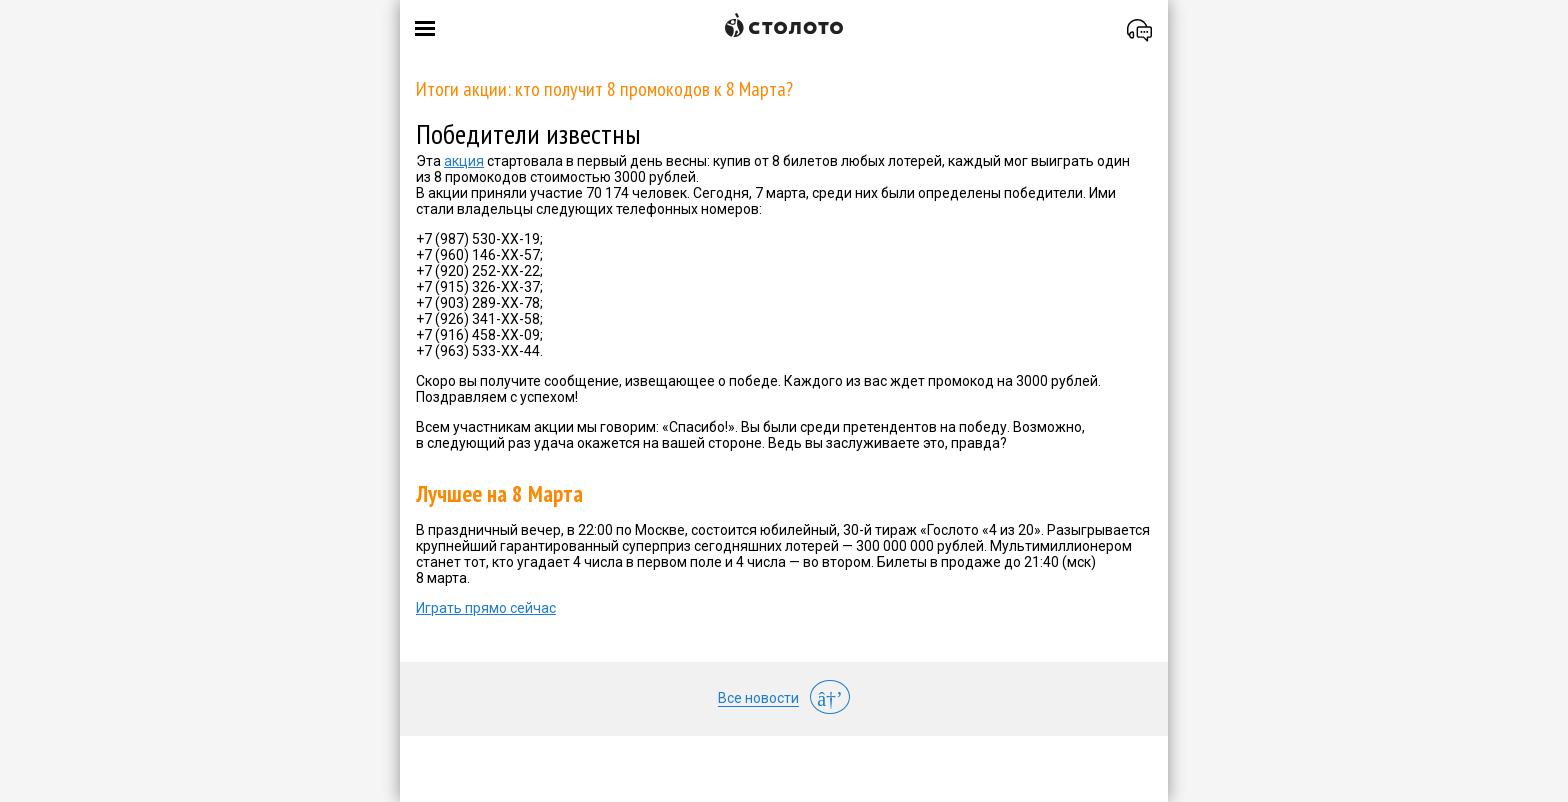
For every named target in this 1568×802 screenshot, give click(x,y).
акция (464, 161)
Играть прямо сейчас (486, 608)
